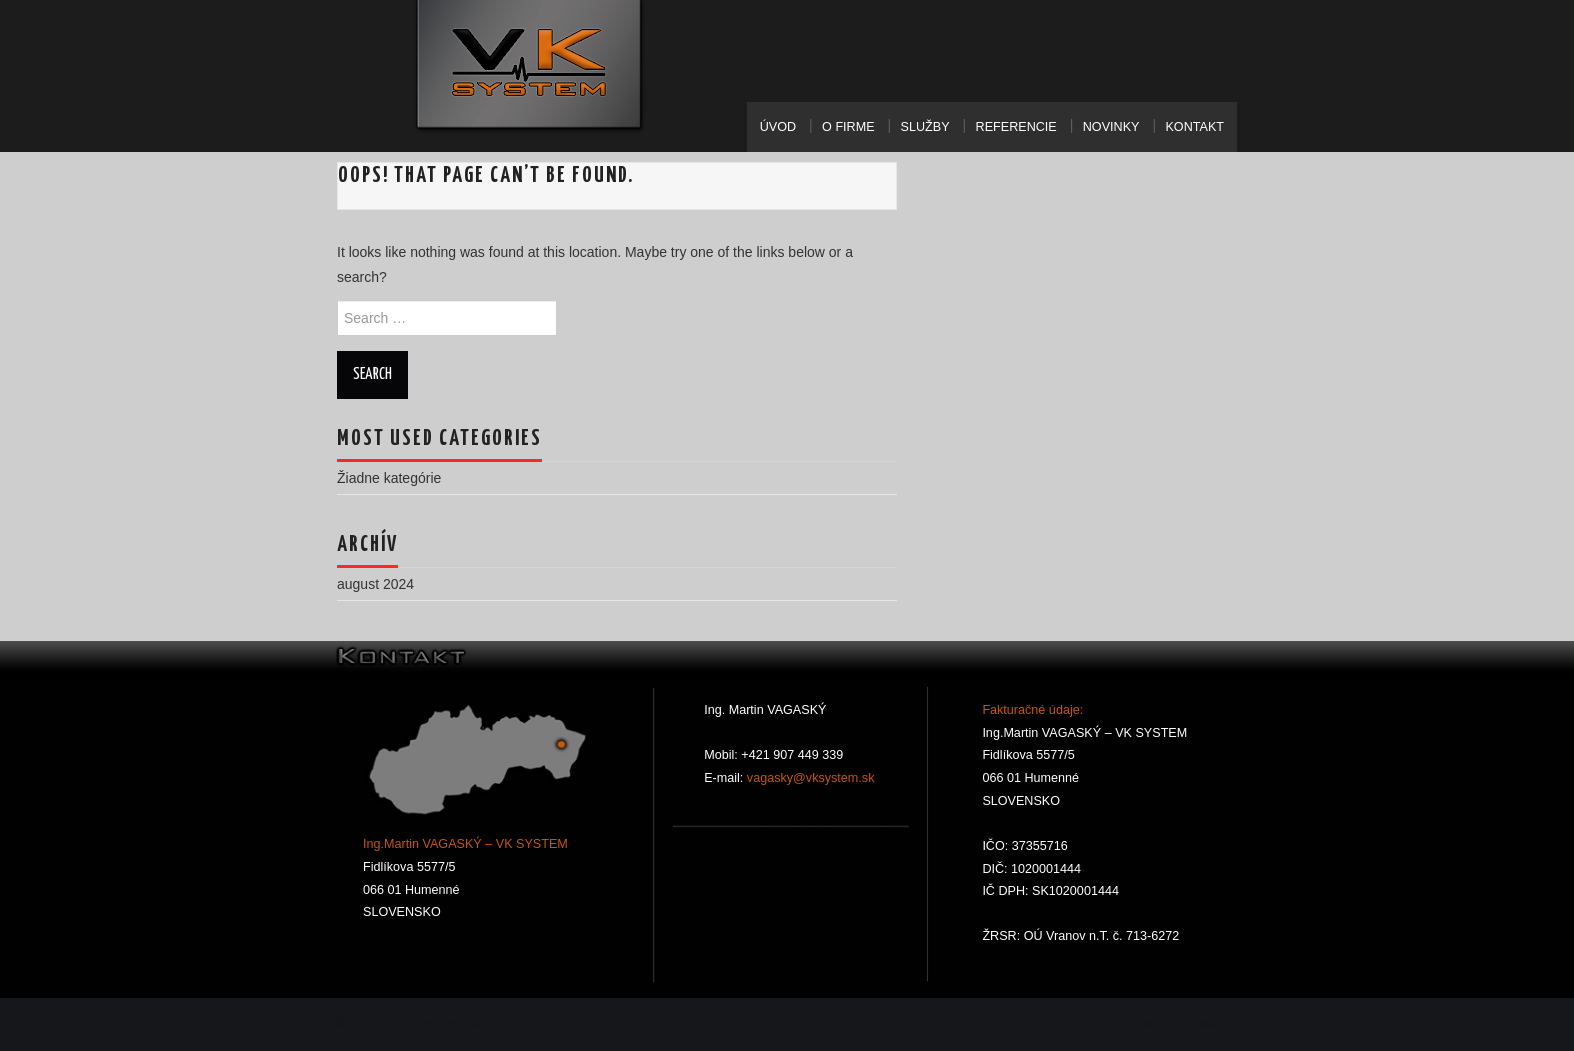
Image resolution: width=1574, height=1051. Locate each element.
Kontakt (1194, 127)
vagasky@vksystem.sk (808, 778)
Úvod (778, 127)
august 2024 (375, 584)
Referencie (1016, 127)
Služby (925, 127)
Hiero (1149, 1024)
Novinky (1111, 127)
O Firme (848, 127)
